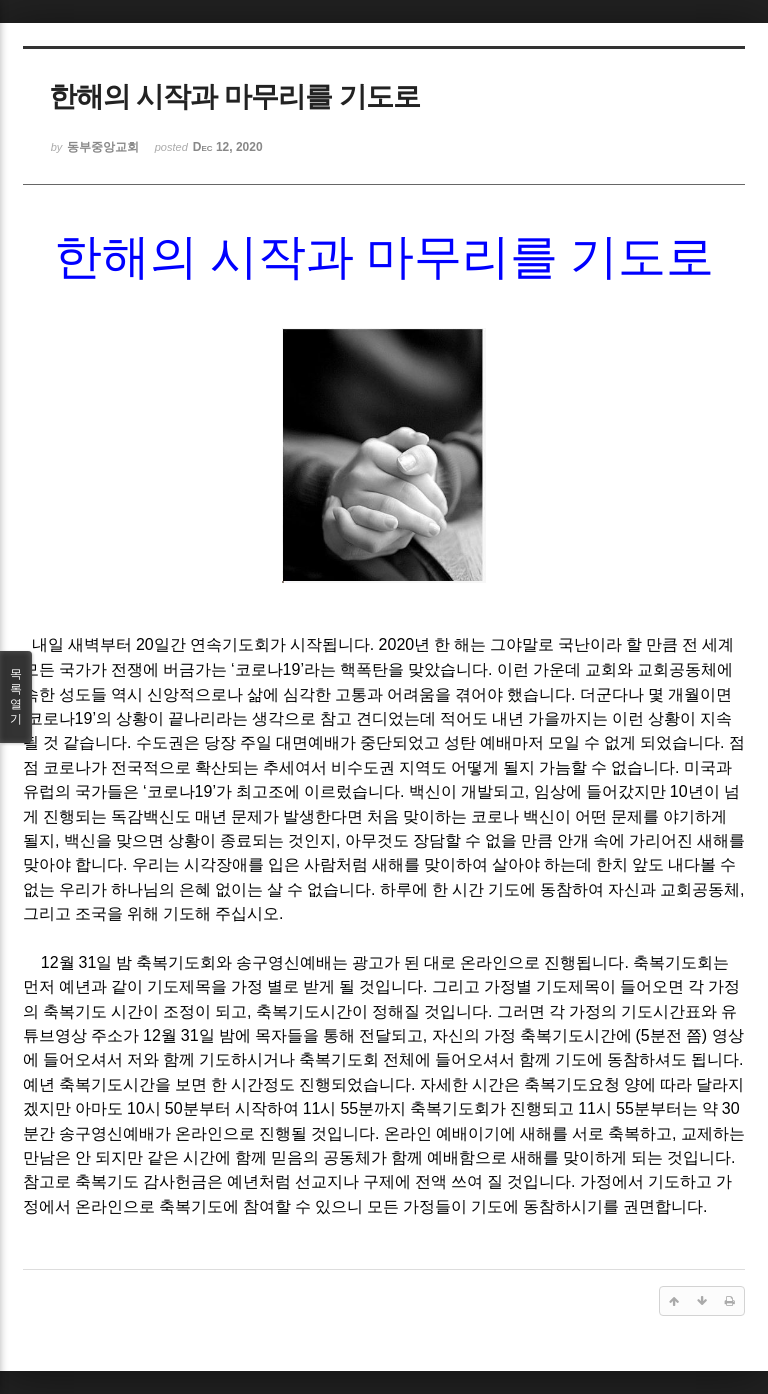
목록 (16, 697)
